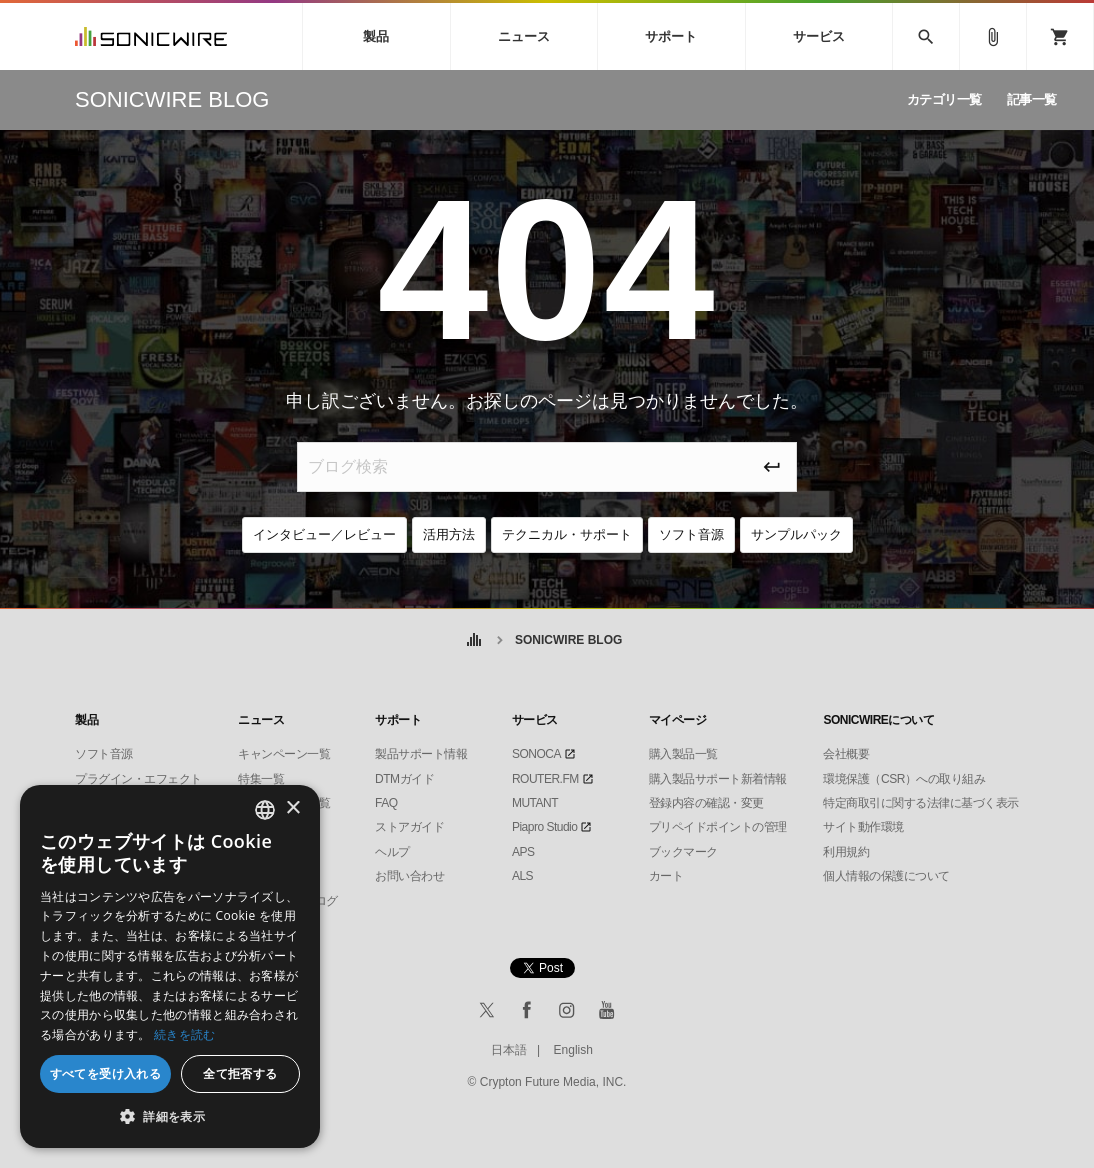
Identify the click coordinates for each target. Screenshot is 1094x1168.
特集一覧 (261, 779)
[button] (170, 1117)
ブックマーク (683, 852)
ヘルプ (392, 852)
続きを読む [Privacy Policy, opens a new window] (185, 1034)
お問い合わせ (409, 876)
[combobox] (265, 810)
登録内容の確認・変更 (706, 803)
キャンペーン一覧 (284, 754)
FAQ (386, 803)
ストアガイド (409, 827)
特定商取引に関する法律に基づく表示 (921, 803)
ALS (522, 876)
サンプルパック (796, 534)
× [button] (292, 808)
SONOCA (536, 754)
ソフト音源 (691, 534)
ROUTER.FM (545, 779)
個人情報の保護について (886, 876)
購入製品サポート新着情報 (718, 779)
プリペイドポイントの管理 (718, 827)
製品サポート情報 (421, 754)
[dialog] (170, 966)
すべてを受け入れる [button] (106, 1073)
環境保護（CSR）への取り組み (904, 779)
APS (523, 852)
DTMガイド (404, 779)
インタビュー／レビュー (324, 534)
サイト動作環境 (863, 827)
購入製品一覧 (683, 754)
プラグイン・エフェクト (138, 779)
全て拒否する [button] (240, 1073)
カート (666, 876)
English (573, 1050)
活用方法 (449, 534)
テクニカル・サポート (567, 534)
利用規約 (846, 852)
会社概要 (846, 754)
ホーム (474, 640)
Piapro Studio (545, 827)
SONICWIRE (151, 36)
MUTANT (535, 803)
